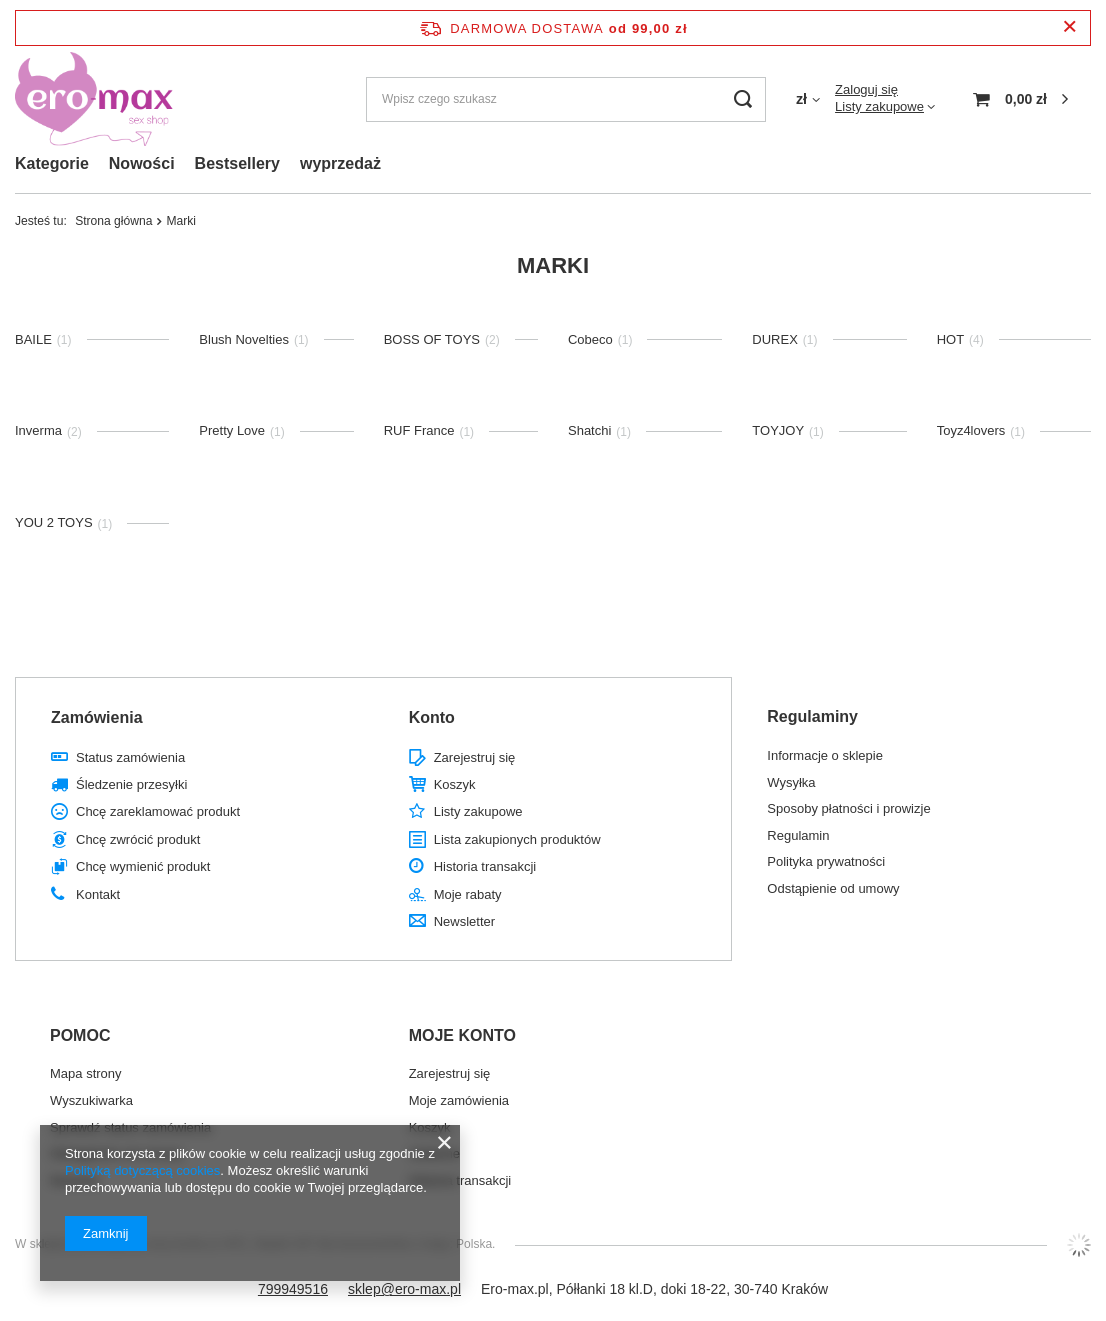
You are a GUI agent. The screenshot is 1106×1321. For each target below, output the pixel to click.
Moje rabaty (468, 894)
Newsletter (464, 921)
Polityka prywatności (826, 861)
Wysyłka (791, 782)
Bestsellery (237, 163)
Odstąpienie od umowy (833, 888)
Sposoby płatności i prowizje (848, 808)
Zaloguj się (866, 89)
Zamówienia (97, 717)
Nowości (142, 163)
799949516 (293, 1289)
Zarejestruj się (475, 757)
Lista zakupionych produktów (517, 839)
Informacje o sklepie (825, 755)
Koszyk (455, 784)
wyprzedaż (340, 163)
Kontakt (98, 894)
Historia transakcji (485, 866)
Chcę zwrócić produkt (138, 839)
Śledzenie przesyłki (131, 784)
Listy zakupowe (879, 106)
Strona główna (113, 221)
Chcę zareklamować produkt (158, 811)
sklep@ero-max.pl (404, 1289)
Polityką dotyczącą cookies (142, 1170)
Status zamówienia (130, 757)
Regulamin (798, 835)
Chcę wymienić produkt (143, 866)
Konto (432, 717)
